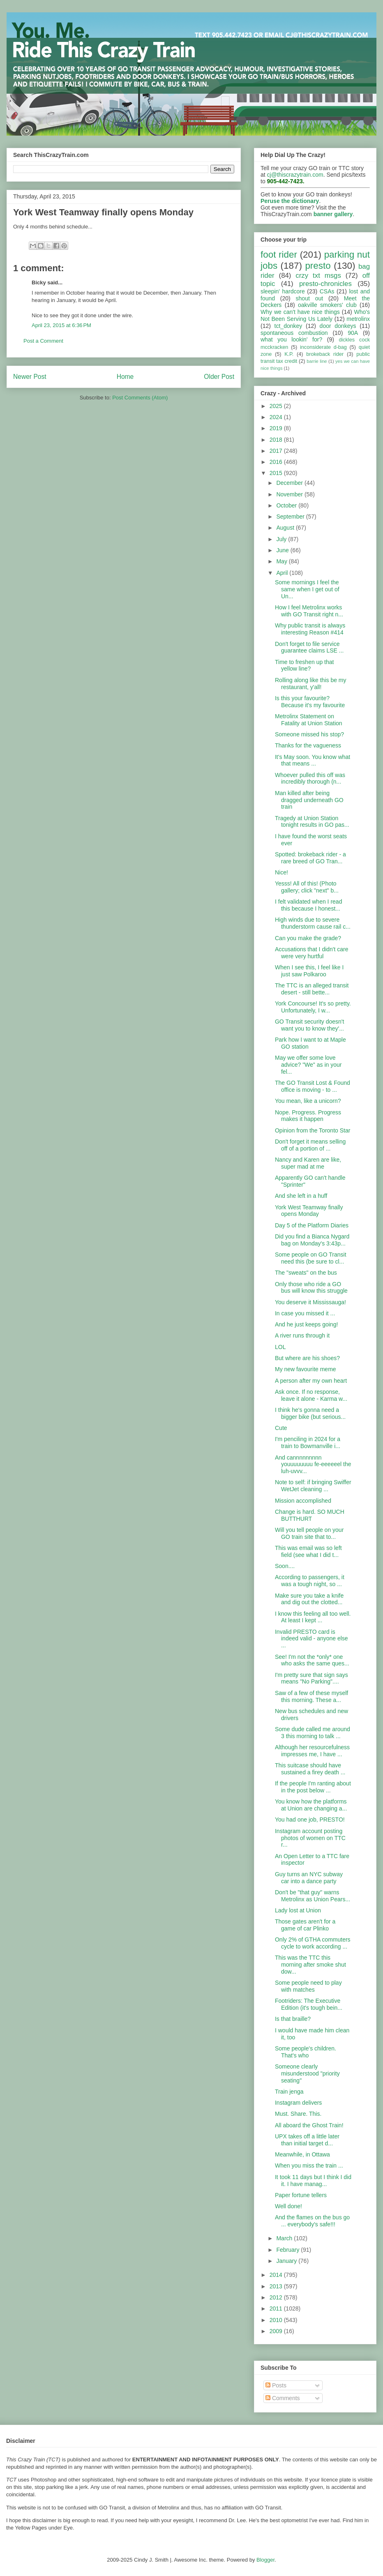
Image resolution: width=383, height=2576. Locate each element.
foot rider (279, 254)
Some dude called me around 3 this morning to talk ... (312, 1732)
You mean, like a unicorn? (308, 1101)
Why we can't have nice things (300, 312)
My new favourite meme (305, 1369)
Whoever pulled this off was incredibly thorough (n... (310, 778)
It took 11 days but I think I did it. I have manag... (313, 2180)
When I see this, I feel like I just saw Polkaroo (309, 971)
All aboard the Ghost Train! (309, 2125)
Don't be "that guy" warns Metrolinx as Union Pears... (312, 1896)
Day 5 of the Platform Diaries (311, 1225)
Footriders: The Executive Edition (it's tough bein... (308, 2004)
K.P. (288, 354)
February (288, 2249)
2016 (277, 462)
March (285, 2238)
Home (125, 376)
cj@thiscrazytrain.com (295, 174)
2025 (277, 406)
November (290, 494)
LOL (280, 1347)
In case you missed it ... (305, 1313)
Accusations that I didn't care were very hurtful (311, 952)
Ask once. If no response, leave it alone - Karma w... (311, 1395)
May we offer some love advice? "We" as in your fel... (308, 1064)
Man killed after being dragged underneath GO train (309, 800)
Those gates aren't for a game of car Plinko (305, 1925)
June (283, 550)
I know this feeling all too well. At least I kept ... (313, 1617)
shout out (309, 298)
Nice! (281, 872)
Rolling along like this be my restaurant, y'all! (310, 683)
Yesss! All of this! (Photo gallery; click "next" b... (307, 887)
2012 (277, 2297)
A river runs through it (302, 1335)
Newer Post (29, 376)
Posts (275, 2385)
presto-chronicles (325, 284)
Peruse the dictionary (290, 201)
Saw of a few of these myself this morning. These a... (311, 1696)
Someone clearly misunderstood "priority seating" (307, 2073)
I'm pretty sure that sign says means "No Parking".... (311, 1678)
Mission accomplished (303, 1500)
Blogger (265, 2560)
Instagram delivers (298, 2102)
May (282, 561)
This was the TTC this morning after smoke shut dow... (310, 1964)
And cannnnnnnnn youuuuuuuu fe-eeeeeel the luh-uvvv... (313, 1464)
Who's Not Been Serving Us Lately (315, 315)
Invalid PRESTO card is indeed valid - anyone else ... (311, 1638)
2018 (277, 439)
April (282, 573)
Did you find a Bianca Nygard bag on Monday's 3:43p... (312, 1240)
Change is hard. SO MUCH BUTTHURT (309, 1515)
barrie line (317, 361)
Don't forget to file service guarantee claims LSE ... (309, 647)
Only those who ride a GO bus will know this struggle (311, 1287)
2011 (277, 2308)
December (290, 483)
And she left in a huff (301, 1195)
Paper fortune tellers (301, 2195)
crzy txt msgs (318, 275)
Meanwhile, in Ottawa (302, 2154)
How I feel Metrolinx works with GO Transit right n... (309, 611)
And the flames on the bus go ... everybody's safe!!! (312, 2221)
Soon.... (285, 1566)
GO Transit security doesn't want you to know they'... (309, 1025)
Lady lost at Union (298, 1910)
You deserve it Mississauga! (310, 1302)
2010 (277, 2320)
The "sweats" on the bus (306, 1272)
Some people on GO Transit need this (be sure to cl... (310, 1258)
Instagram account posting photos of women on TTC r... (310, 1838)
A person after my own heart (311, 1380)
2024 (277, 417)
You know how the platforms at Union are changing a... (311, 1805)
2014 (277, 2275)
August (285, 527)
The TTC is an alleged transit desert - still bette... (312, 989)
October (287, 505)
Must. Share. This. (298, 2113)
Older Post (219, 376)
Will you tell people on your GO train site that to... (309, 1533)
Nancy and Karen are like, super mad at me (308, 1163)
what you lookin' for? (291, 339)
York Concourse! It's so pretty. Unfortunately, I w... (313, 1007)
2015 (277, 473)
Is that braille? (293, 2019)
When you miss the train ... (309, 2165)
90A (353, 333)
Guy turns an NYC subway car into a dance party (309, 1877)
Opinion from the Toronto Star (312, 1130)
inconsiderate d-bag (323, 347)
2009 (277, 2331)
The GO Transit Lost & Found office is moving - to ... (312, 1086)
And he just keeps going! (306, 1324)
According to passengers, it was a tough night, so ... (309, 1580)
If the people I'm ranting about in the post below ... (313, 1787)
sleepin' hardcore (283, 291)
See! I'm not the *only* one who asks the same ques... (312, 1660)
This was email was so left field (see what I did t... (308, 1551)
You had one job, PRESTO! (310, 1819)
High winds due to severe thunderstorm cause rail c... (313, 923)
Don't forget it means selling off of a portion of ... (310, 1145)
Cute (281, 1428)
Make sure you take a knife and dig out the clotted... (309, 1599)
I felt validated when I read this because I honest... (308, 905)
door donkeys (338, 326)
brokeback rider (325, 354)
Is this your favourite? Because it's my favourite (310, 701)
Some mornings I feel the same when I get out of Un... (307, 589)
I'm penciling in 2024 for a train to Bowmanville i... (307, 1442)
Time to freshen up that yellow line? (304, 665)
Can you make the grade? (308, 938)
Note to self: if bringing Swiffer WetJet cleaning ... (313, 1485)
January (287, 2261)
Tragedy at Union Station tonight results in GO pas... (312, 821)
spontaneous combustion (294, 333)
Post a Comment (43, 341)
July (282, 539)
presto (317, 266)
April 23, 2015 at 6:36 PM (61, 325)
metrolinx (358, 319)
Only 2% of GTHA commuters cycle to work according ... (313, 1943)
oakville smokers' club (327, 305)
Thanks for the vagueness (308, 745)
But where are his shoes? (307, 1358)
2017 (277, 450)
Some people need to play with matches (308, 1986)
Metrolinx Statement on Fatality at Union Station (308, 719)
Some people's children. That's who (305, 2052)
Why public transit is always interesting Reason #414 (310, 629)
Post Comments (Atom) (140, 397)
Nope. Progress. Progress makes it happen (308, 1116)
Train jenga (289, 2091)
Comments (282, 2398)
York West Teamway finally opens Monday (309, 1211)
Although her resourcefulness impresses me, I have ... (312, 1750)
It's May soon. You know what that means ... (312, 760)
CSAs (327, 291)
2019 (277, 428)
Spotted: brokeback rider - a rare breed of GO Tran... (310, 858)
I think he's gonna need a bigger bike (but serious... (310, 1413)
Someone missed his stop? (309, 734)
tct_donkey (288, 326)
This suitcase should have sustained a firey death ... (310, 1769)
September (291, 516)
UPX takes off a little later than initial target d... (307, 2140)
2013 (277, 2286)
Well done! (288, 2206)
